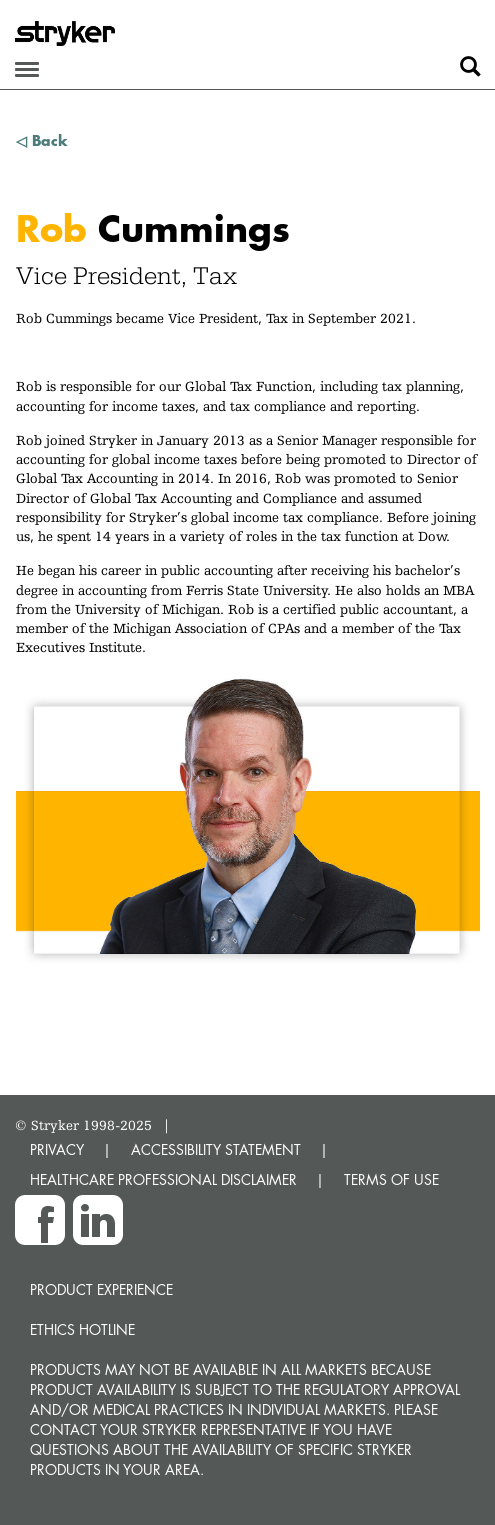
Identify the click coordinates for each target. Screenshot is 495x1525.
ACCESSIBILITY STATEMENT (216, 1149)
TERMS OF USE (391, 1179)
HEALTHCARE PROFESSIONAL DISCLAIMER (163, 1179)
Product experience (101, 1289)
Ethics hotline (82, 1329)
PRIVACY (57, 1149)
